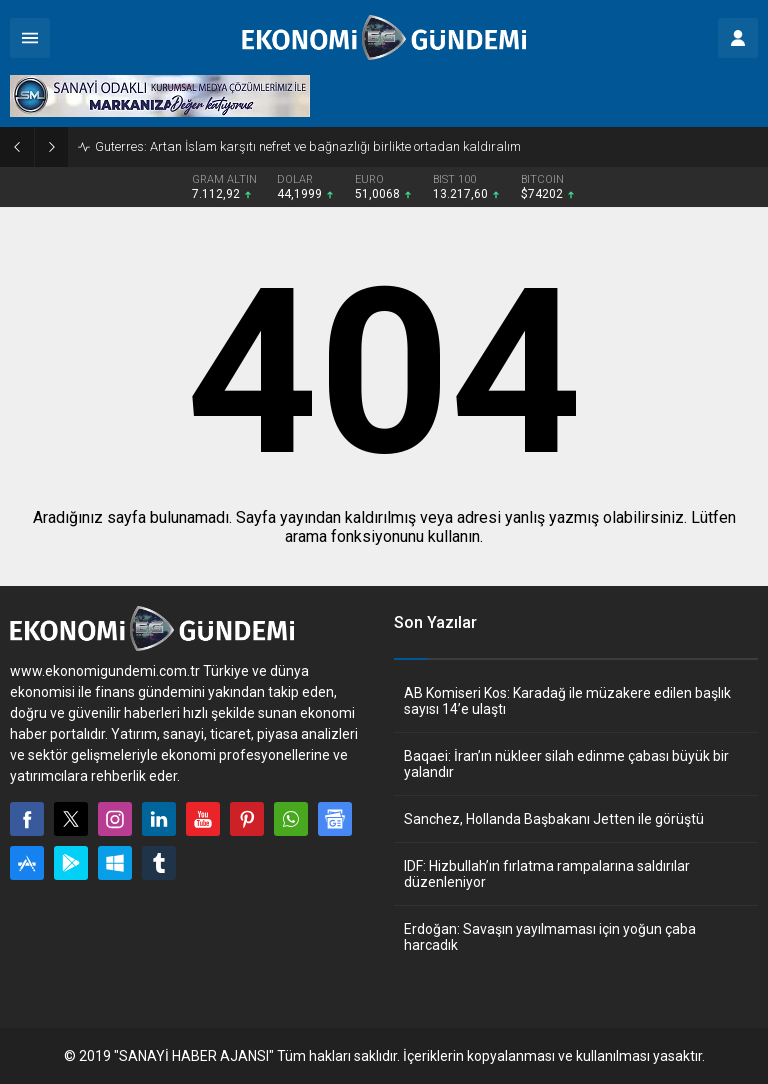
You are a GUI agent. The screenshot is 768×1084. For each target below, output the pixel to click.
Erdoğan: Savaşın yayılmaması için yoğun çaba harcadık (550, 937)
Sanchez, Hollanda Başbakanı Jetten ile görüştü (554, 819)
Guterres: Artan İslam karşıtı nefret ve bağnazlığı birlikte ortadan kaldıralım (308, 146)
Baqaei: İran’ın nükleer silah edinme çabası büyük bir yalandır (566, 764)
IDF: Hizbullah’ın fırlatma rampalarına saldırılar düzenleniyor (547, 874)
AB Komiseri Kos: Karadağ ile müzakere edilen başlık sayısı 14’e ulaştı (567, 701)
